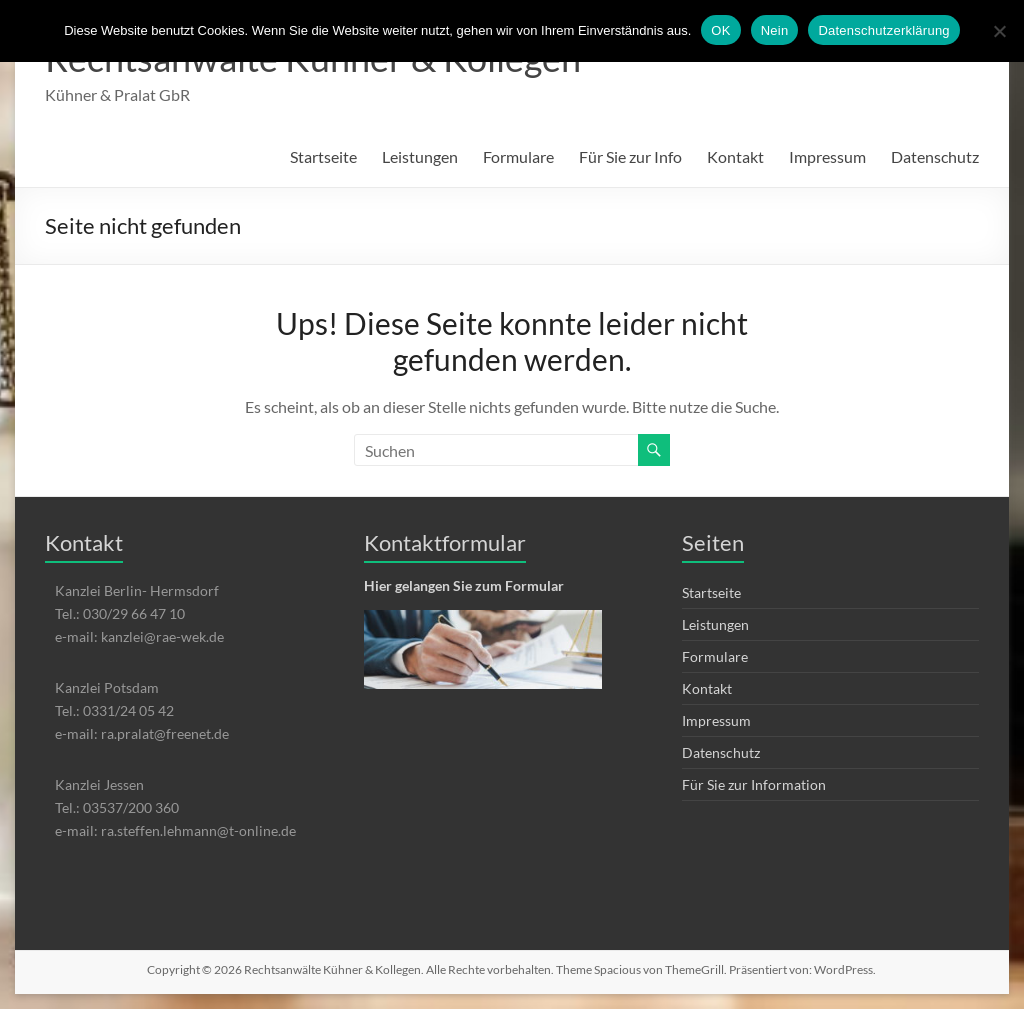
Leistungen (420, 156)
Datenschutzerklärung (883, 30)
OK (720, 30)
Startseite (323, 156)
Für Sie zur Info (630, 156)
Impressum (827, 156)
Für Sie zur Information (754, 784)
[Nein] (999, 31)
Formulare (518, 156)
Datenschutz (935, 156)
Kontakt (735, 156)
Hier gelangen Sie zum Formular (464, 585)
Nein (775, 30)
